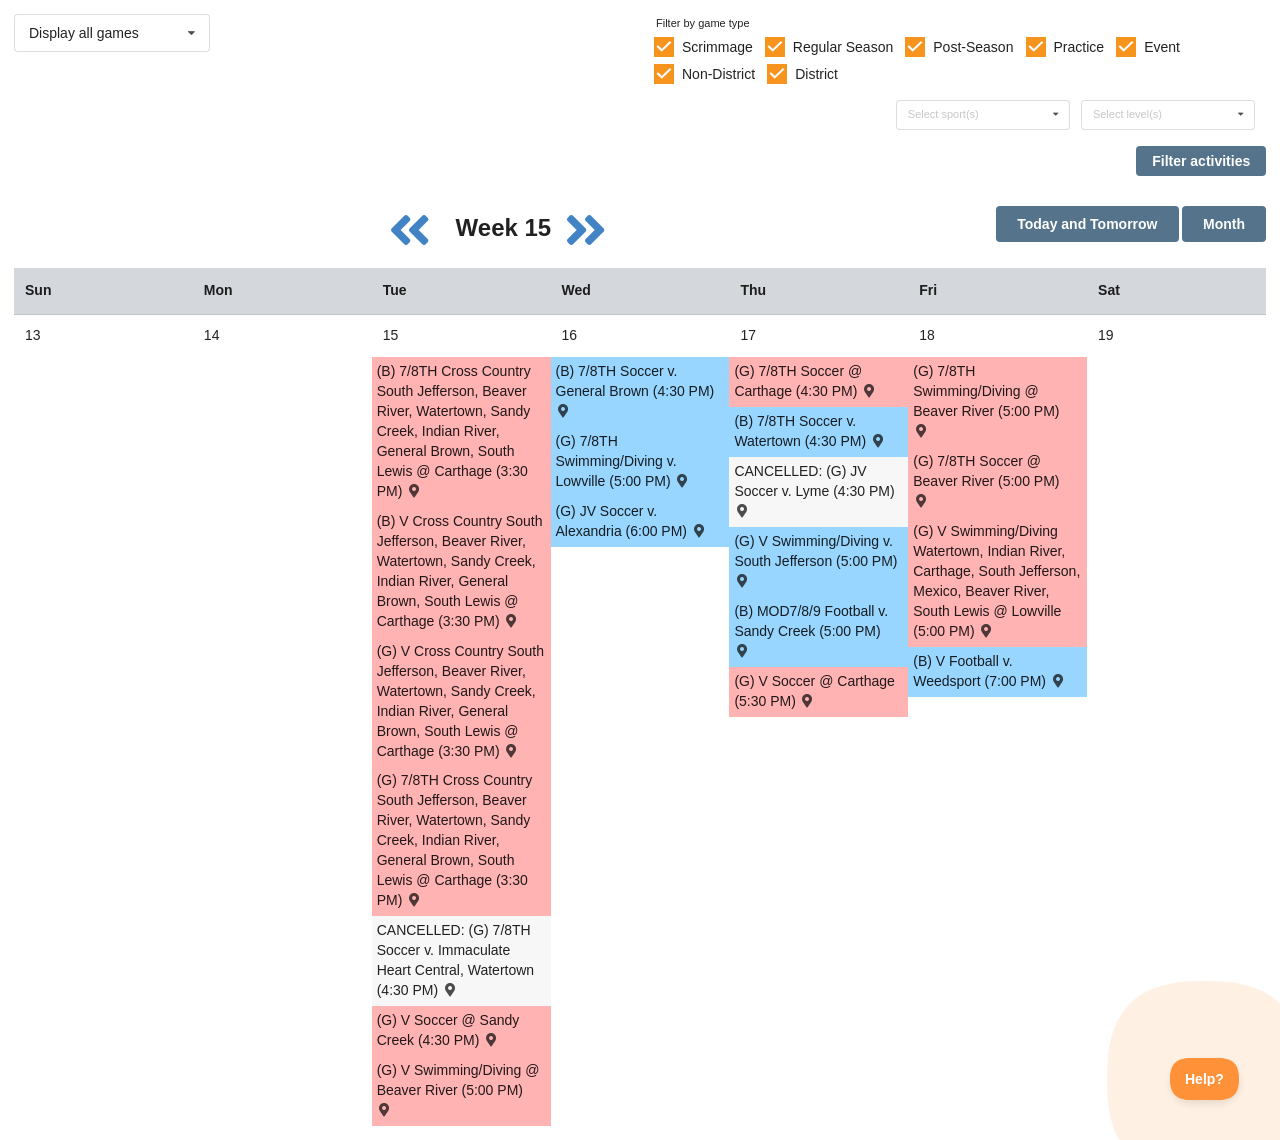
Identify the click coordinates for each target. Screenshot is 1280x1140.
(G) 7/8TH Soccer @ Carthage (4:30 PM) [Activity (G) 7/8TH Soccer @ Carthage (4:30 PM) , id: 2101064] (805, 381)
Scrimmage (717, 47)
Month (1224, 224)
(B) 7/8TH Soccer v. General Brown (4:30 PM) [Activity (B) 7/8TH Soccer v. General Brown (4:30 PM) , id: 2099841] (635, 389)
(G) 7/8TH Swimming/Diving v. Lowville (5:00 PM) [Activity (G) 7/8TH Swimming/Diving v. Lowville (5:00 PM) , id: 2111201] (624, 461)
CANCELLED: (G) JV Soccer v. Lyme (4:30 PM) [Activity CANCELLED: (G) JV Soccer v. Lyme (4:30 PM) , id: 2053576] (814, 489)
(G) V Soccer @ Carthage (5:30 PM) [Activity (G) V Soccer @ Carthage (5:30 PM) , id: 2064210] (814, 691)
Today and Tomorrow (1087, 224)
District (816, 74)
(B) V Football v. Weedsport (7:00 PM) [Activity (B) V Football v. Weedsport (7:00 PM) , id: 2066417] (989, 671)
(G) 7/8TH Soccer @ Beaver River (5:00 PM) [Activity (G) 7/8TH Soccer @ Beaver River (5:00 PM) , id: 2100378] (986, 479)
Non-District (718, 74)
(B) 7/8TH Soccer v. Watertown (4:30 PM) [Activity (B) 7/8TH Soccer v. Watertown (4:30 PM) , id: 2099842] (810, 431)
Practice (1079, 47)
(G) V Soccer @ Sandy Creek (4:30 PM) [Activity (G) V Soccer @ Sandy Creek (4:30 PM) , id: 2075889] (448, 1030)
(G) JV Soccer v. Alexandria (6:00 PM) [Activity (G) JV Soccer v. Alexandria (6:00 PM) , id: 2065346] (632, 521)
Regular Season (843, 47)
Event (1162, 47)
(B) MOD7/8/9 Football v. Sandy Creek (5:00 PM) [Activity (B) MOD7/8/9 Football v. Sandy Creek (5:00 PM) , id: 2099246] (811, 629)
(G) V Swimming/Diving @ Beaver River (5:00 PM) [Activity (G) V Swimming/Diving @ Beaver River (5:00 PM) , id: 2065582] (458, 1088)
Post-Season (973, 47)
